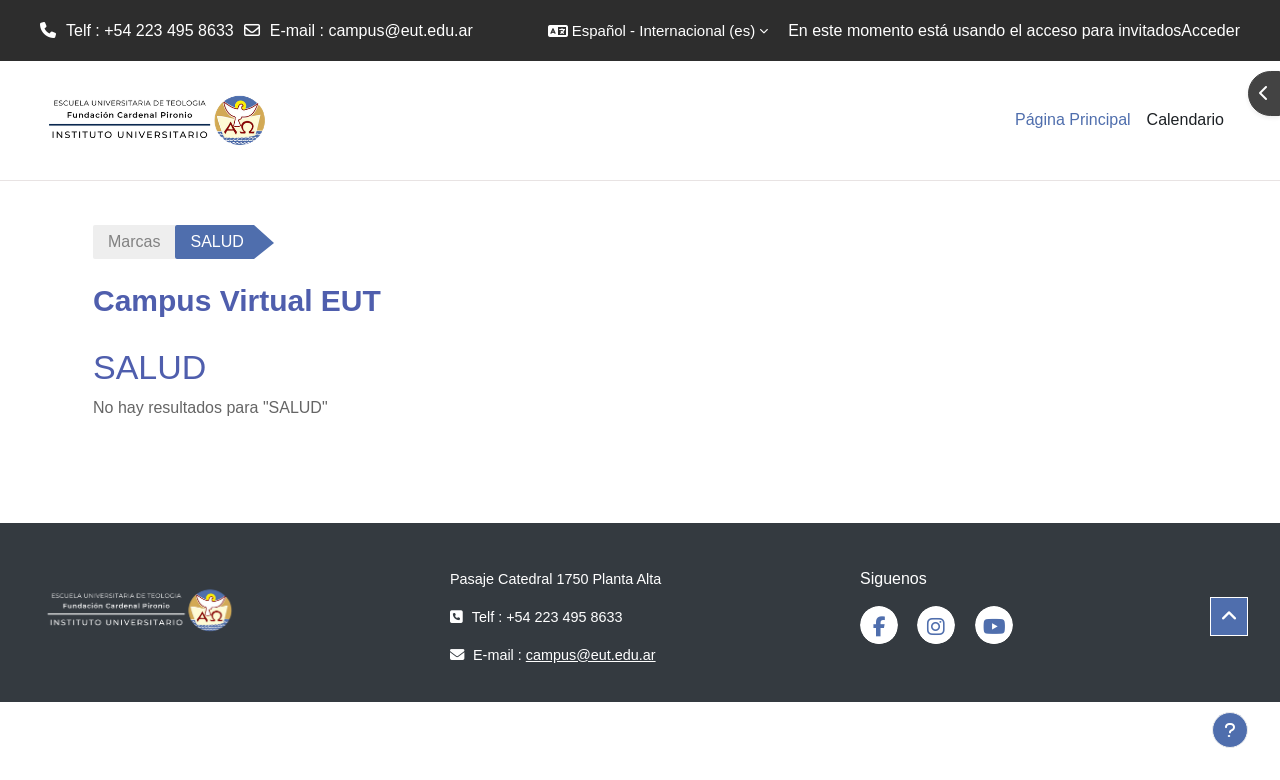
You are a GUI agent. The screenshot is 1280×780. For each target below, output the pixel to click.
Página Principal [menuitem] (1073, 119)
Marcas (134, 241)
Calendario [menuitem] (1185, 119)
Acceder (1210, 30)
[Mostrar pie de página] (1230, 730)
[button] (658, 30)
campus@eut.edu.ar (400, 30)
